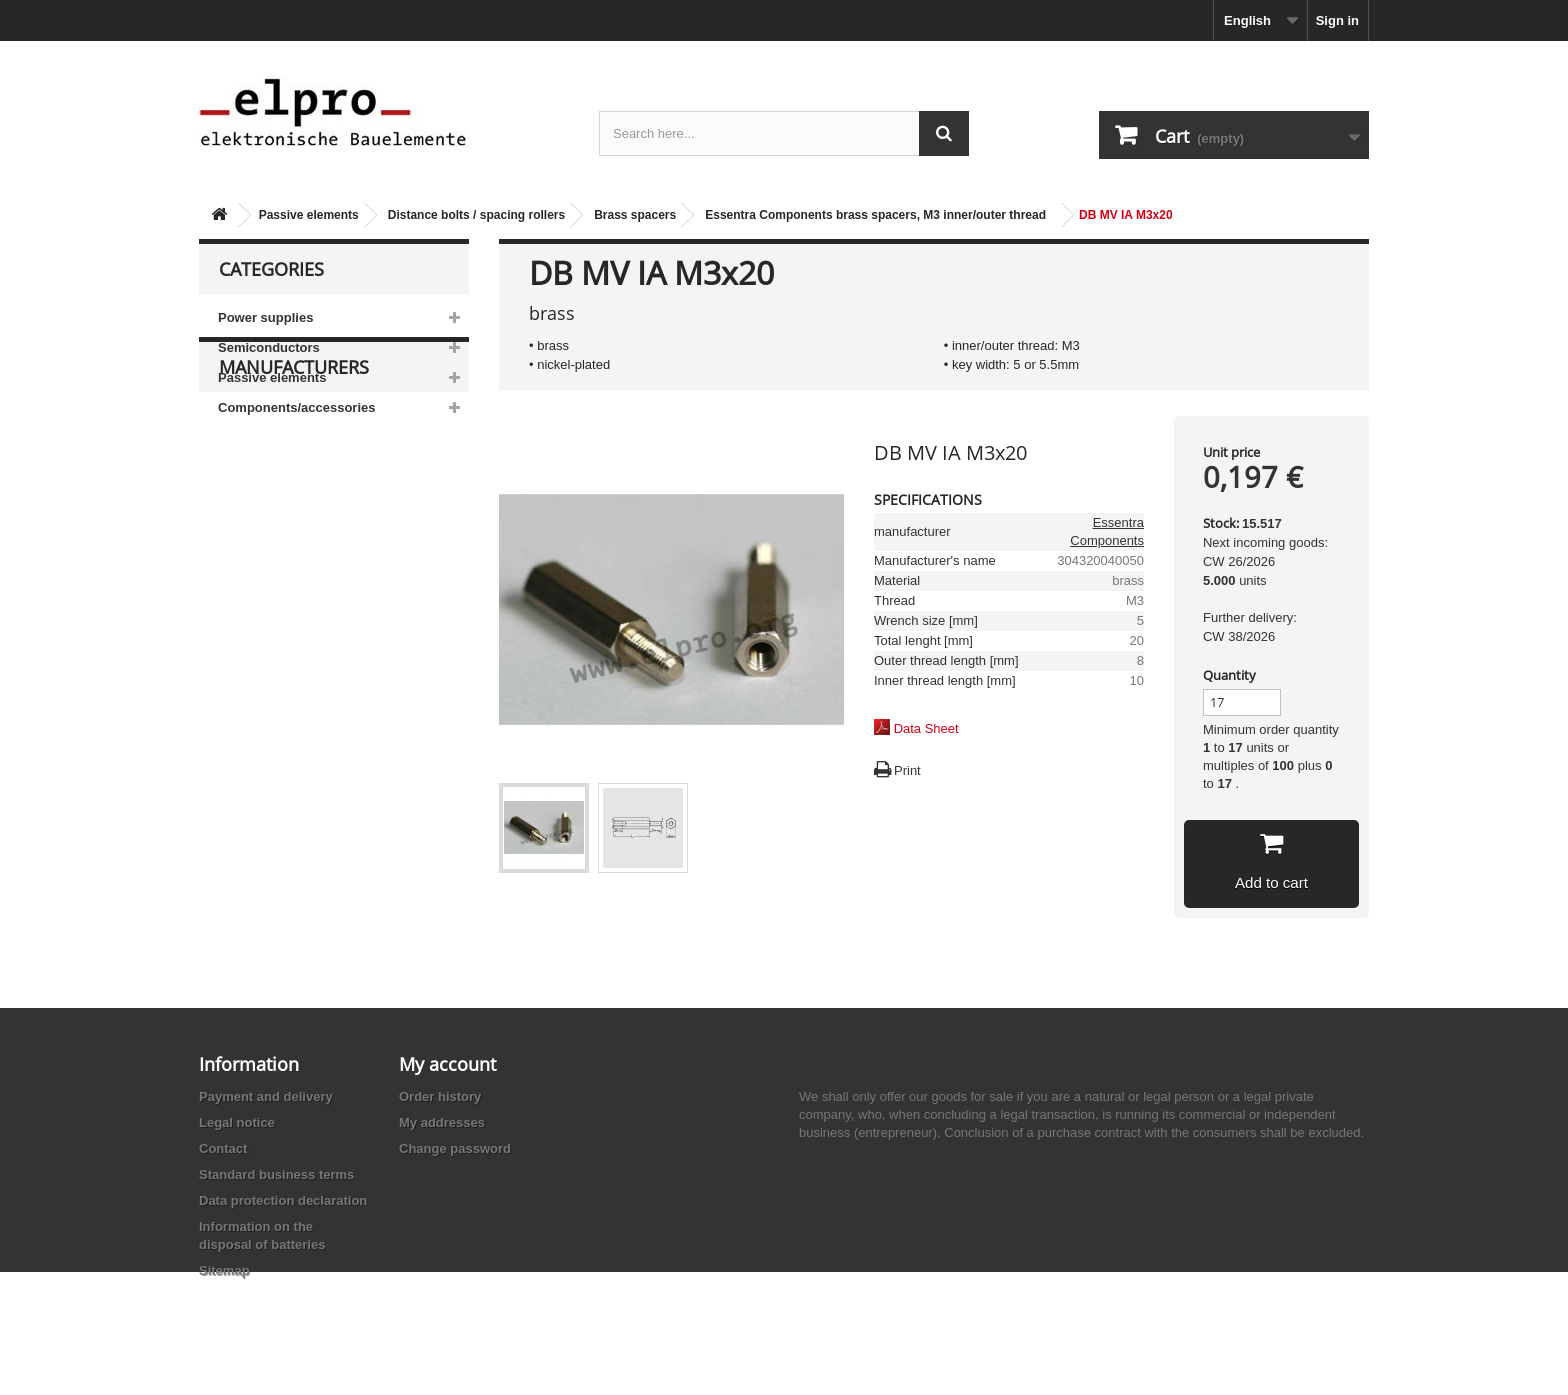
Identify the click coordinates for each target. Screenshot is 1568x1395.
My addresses (442, 1122)
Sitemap (224, 1270)
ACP (247, 641)
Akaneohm (265, 701)
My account (447, 1064)
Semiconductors (269, 347)
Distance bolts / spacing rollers (476, 215)
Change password (455, 1148)
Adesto (254, 671)
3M (243, 521)
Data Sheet (926, 728)
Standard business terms (276, 1174)
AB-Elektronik (273, 551)
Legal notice (237, 1122)
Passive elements (309, 215)
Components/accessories (297, 407)
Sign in (1337, 20)
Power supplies (265, 317)
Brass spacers (635, 215)
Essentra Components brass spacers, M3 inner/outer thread (875, 215)
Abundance (266, 581)
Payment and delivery (266, 1096)
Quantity (1229, 675)
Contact (223, 1148)
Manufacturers (294, 482)
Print (907, 770)
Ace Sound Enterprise (297, 611)
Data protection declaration (283, 1200)
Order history (440, 1096)
